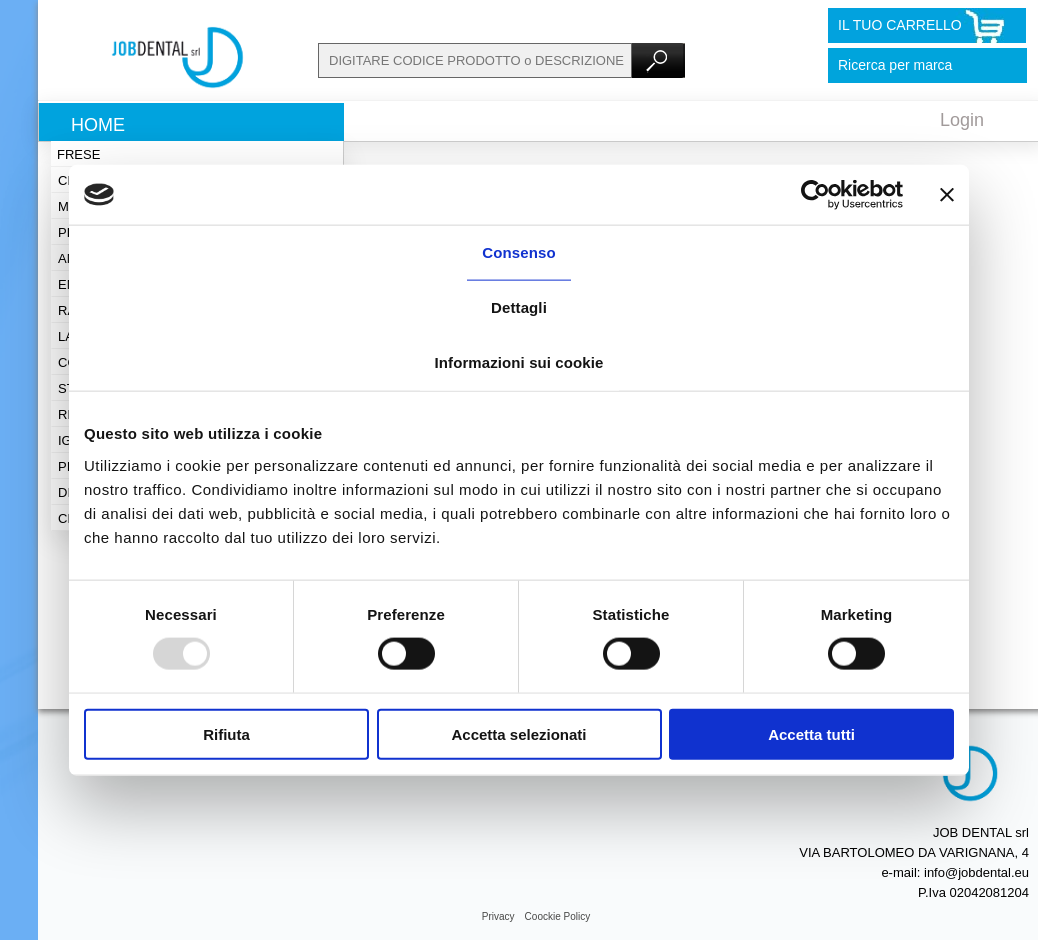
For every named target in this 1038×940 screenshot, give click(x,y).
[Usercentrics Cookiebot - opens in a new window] (815, 195)
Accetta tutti (811, 733)
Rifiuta (226, 733)
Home (98, 125)
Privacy (498, 916)
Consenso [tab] (518, 252)
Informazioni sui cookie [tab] (519, 362)
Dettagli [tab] (519, 307)
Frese (78, 154)
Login (962, 120)
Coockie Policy (558, 916)
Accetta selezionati (518, 733)
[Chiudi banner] (947, 195)
